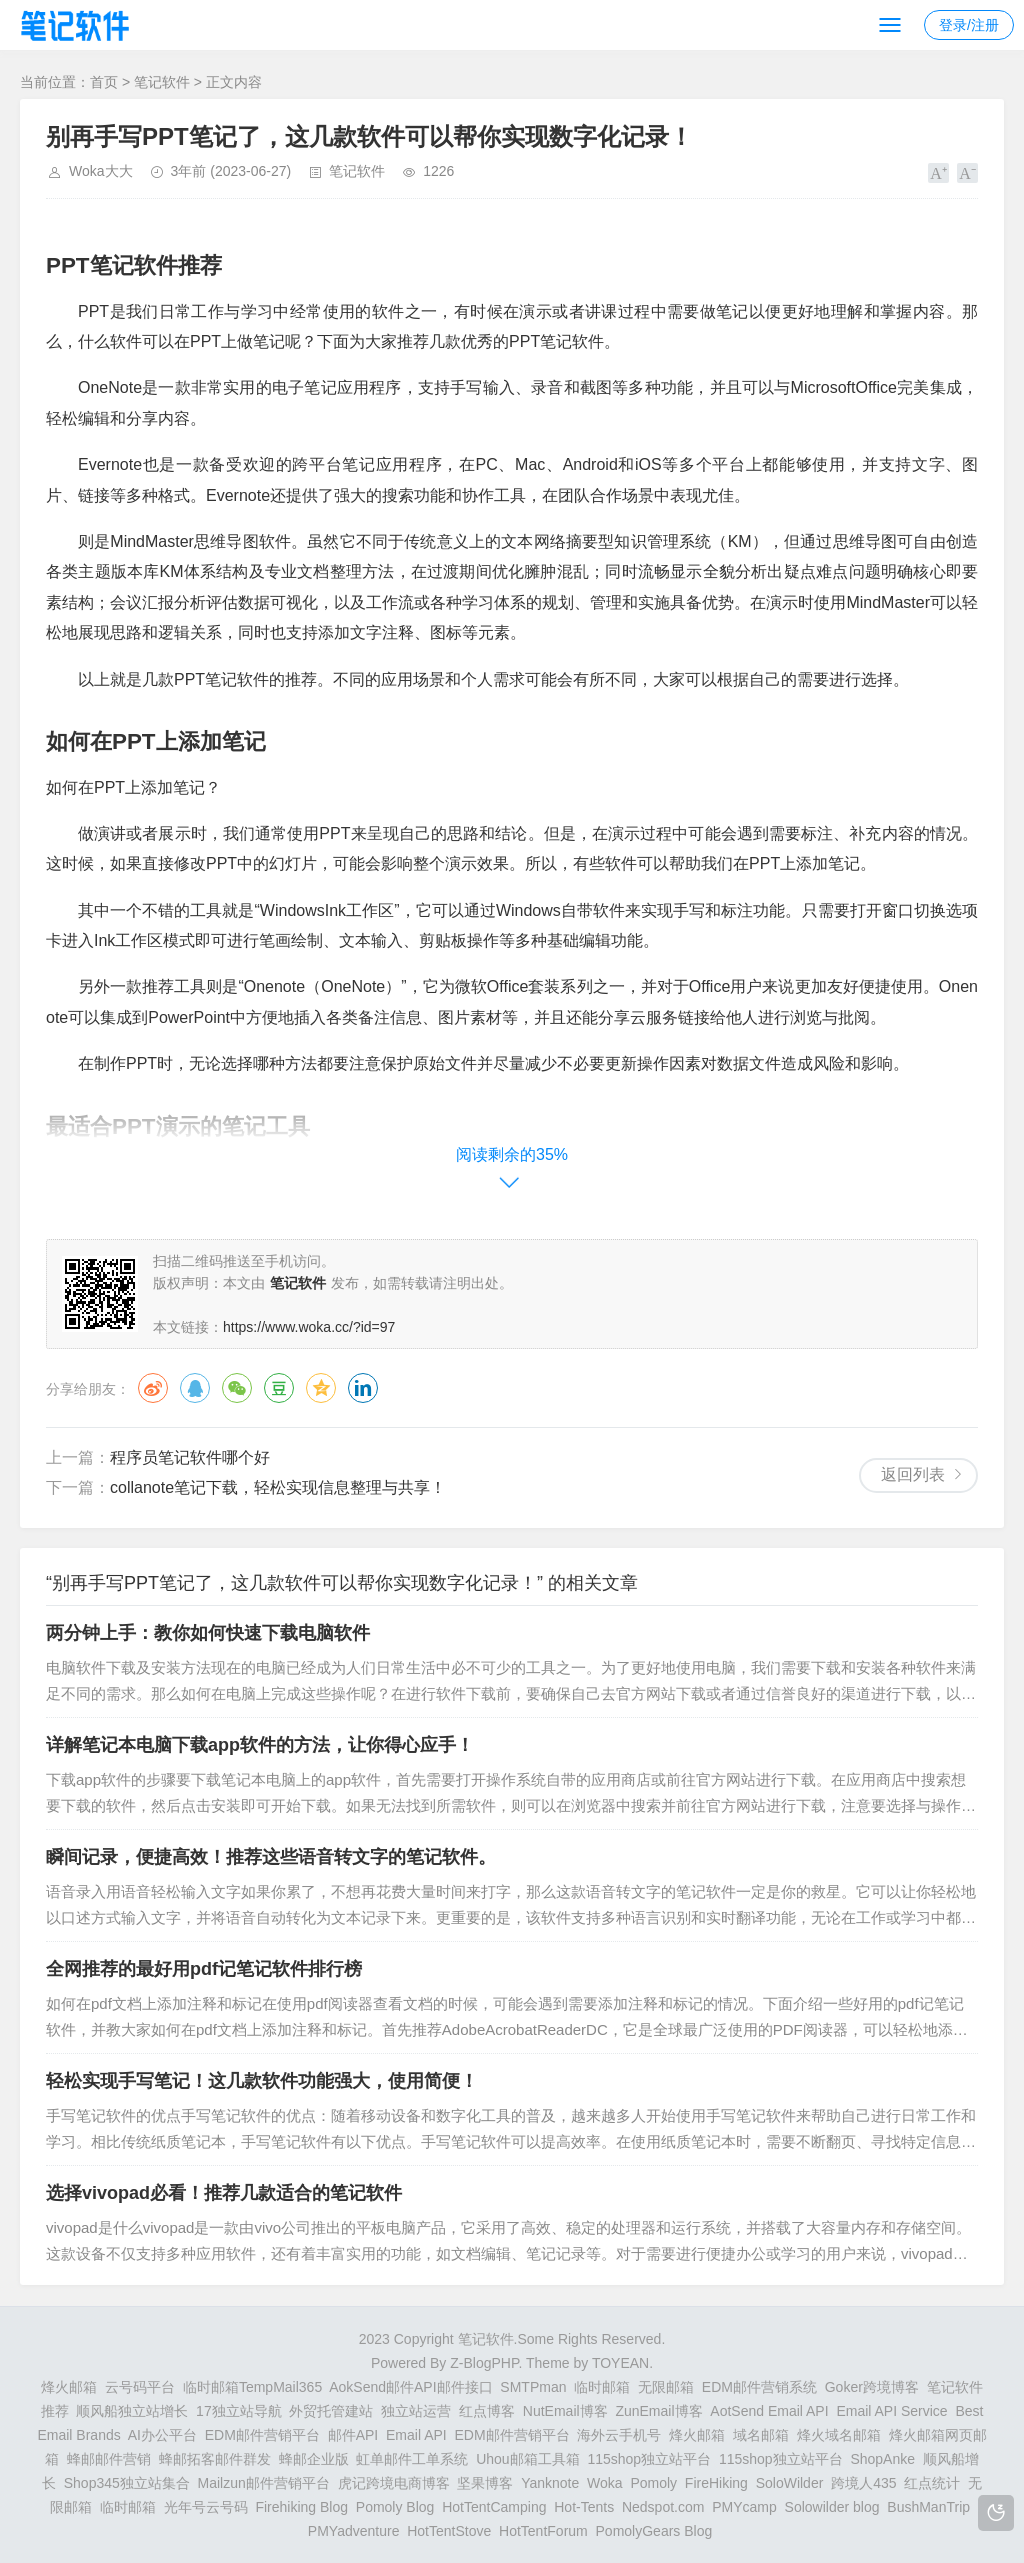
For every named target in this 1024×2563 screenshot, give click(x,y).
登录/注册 (969, 25)
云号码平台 (140, 2387)
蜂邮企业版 (314, 2459)
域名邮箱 (761, 2435)
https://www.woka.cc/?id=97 (309, 1327)
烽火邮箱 (69, 2387)
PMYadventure (354, 2531)
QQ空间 (321, 1388)
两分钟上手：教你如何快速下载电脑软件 (208, 1633)
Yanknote (550, 2483)
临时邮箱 (602, 2387)
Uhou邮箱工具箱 (527, 2459)
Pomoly (653, 2483)
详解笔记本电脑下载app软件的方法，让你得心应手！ (260, 1745)
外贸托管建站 (331, 2411)
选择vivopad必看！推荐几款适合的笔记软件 (224, 2193)
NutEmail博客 (565, 2411)
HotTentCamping (494, 2507)
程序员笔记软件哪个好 (190, 1457)
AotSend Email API (769, 2411)
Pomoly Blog (395, 2507)
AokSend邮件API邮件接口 (410, 2387)
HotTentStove (449, 2531)
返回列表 (913, 1474)
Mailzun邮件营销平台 (264, 2483)
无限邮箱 (666, 2387)
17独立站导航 (239, 2411)
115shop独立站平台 (649, 2459)
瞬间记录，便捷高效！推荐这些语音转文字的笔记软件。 (271, 1857)
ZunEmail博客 (658, 2411)
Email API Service (891, 2411)
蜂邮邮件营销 (109, 2459)
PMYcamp (744, 2507)
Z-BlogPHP (484, 2363)
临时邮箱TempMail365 (252, 2387)
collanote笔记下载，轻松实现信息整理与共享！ (278, 1487)
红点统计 (932, 2483)
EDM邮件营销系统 (759, 2387)
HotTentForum (543, 2531)
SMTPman (533, 2387)
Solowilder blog (832, 2507)
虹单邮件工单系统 (412, 2459)
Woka (605, 2483)
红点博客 (487, 2411)
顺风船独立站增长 (132, 2411)
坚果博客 (485, 2483)
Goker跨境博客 (872, 2387)
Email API (416, 2435)
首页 (104, 82)
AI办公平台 (162, 2435)
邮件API (353, 2435)
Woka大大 (101, 171)
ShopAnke (882, 2459)
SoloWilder (790, 2483)
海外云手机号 (619, 2435)
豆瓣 (279, 1388)
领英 (363, 1388)
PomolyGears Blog (654, 2531)
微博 (153, 1388)
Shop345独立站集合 (127, 2483)
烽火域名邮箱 (839, 2435)
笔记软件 (162, 82)
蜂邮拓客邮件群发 (215, 2459)
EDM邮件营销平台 (262, 2435)
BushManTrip (928, 2507)
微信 (237, 1388)
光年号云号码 (206, 2507)
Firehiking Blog (301, 2507)
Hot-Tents (584, 2507)
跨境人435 (863, 2483)
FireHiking (716, 2483)
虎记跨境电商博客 (394, 2483)
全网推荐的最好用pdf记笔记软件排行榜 (204, 1969)
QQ (195, 1388)
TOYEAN (620, 2363)
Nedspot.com (663, 2507)
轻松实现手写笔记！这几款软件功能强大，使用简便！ (262, 2081)
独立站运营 (416, 2411)
